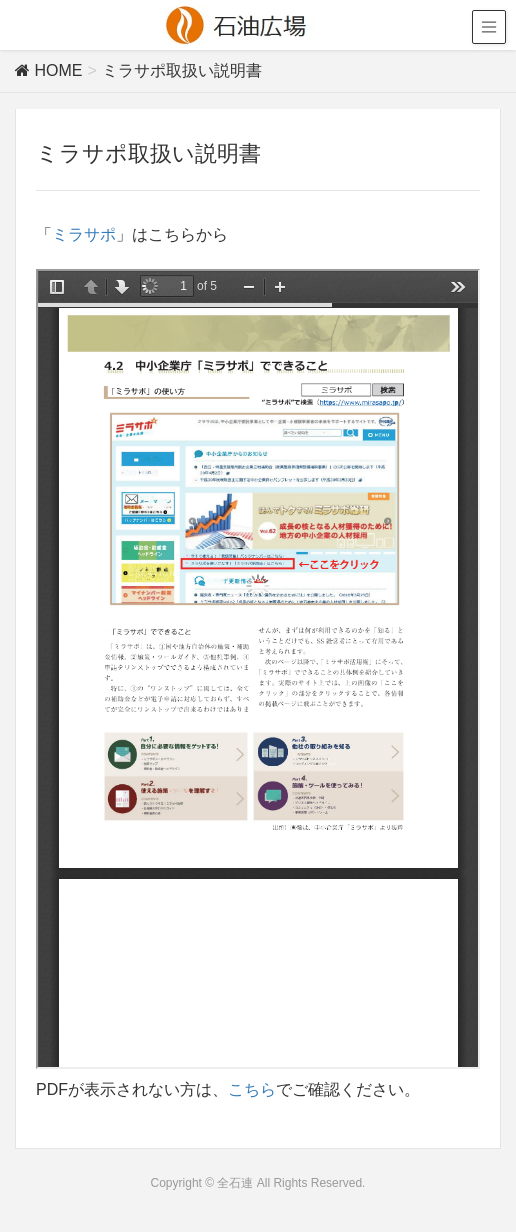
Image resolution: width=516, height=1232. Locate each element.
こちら (252, 1089)
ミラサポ (84, 234)
